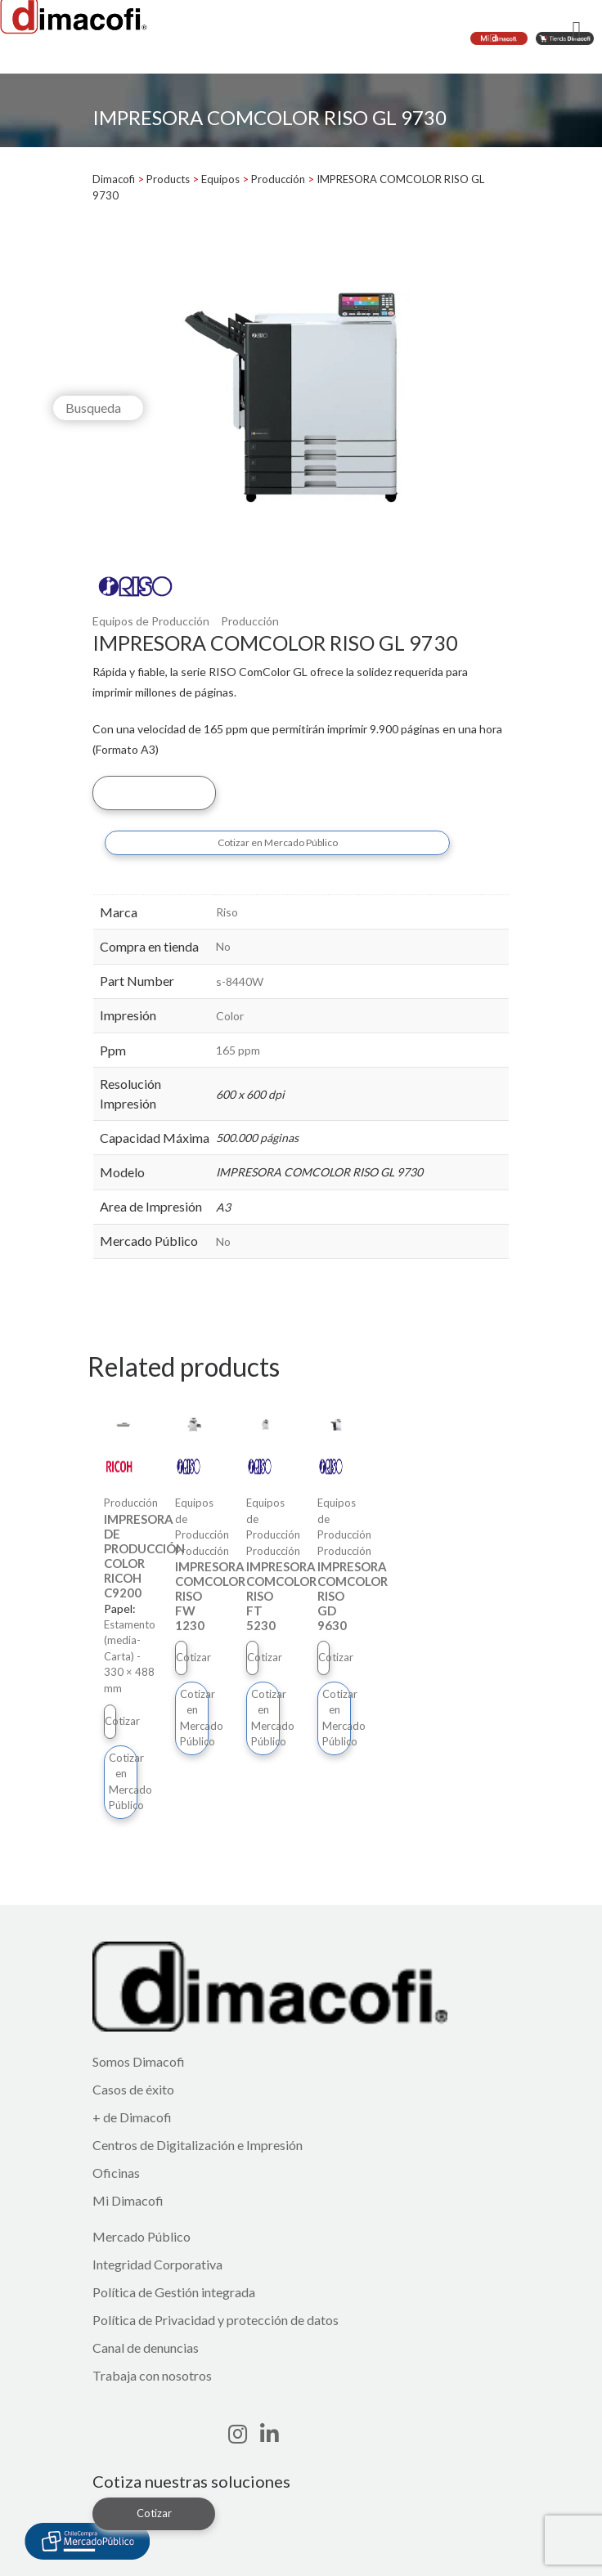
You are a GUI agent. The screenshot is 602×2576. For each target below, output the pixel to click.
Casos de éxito (133, 2089)
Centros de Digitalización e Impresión (197, 2145)
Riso (227, 912)
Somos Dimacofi (138, 2061)
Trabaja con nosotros (152, 2375)
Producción (250, 621)
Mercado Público (141, 2236)
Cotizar (154, 792)
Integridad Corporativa (157, 2264)
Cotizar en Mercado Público (278, 842)
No (223, 946)
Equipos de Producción (150, 621)
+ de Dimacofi (132, 2117)
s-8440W (239, 981)
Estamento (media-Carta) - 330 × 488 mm (129, 1656)
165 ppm (238, 1050)
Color (230, 1016)
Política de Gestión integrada (173, 2292)
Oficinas (116, 2172)
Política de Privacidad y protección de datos (215, 2319)
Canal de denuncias (145, 2347)
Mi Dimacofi (128, 2200)
